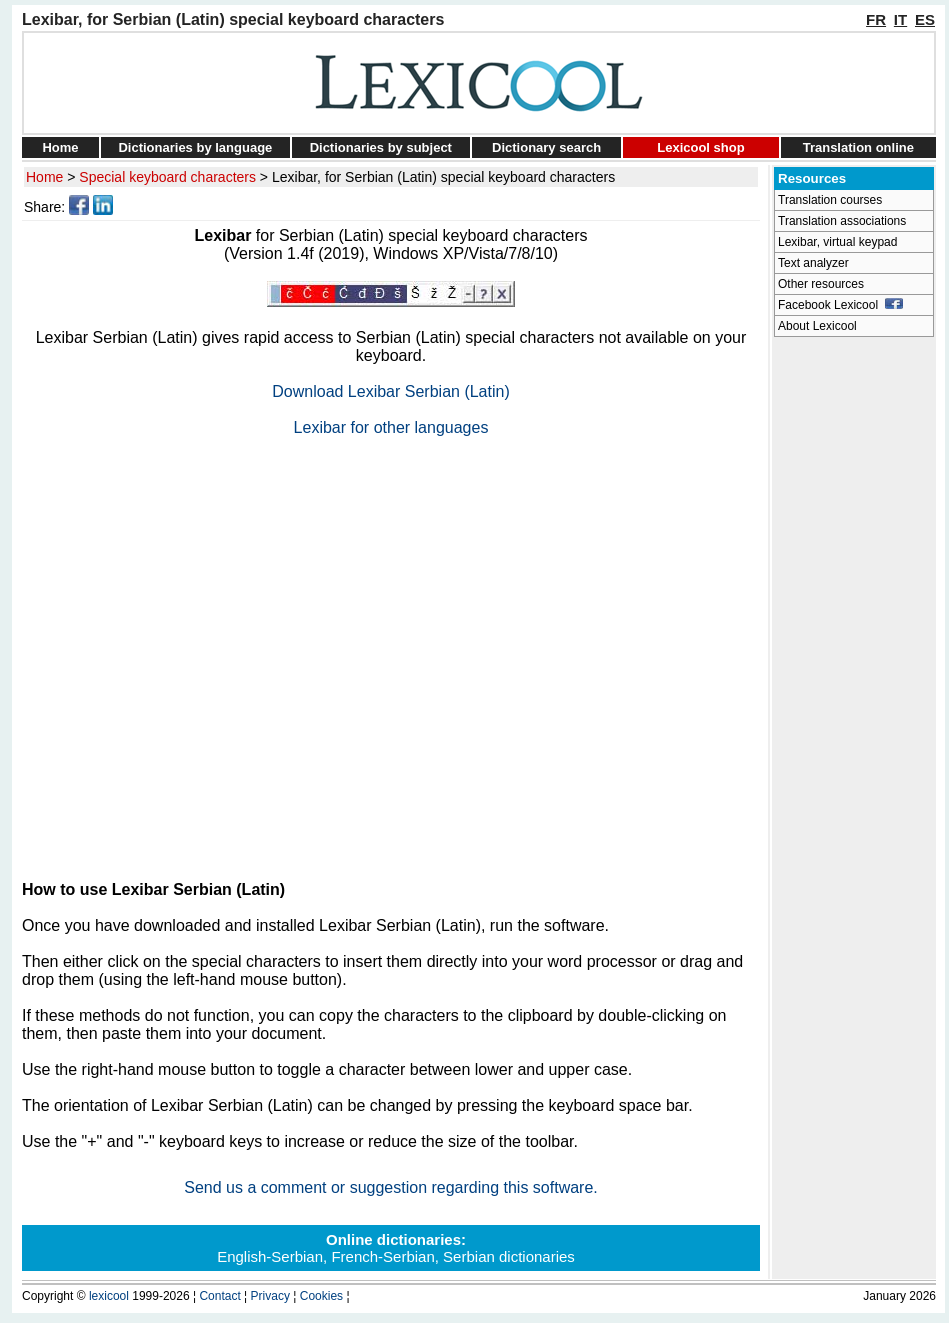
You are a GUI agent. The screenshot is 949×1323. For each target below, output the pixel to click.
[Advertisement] (187, 650)
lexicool (109, 1296)
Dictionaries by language (195, 147)
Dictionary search (546, 147)
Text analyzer (813, 263)
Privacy (270, 1296)
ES (925, 19)
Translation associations (842, 221)
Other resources (821, 284)
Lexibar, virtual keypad (837, 242)
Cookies (321, 1296)
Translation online (858, 147)
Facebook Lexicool (840, 305)
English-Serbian (270, 1256)
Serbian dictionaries (509, 1256)
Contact (219, 1296)
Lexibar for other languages (391, 427)
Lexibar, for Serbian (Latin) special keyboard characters (443, 177)
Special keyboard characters (167, 177)
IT (900, 19)
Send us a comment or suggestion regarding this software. (391, 1187)
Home (60, 147)
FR (876, 19)
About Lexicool (817, 326)
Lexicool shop (700, 147)
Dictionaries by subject (381, 147)
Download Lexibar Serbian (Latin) (390, 391)
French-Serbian (382, 1256)
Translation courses (830, 200)
